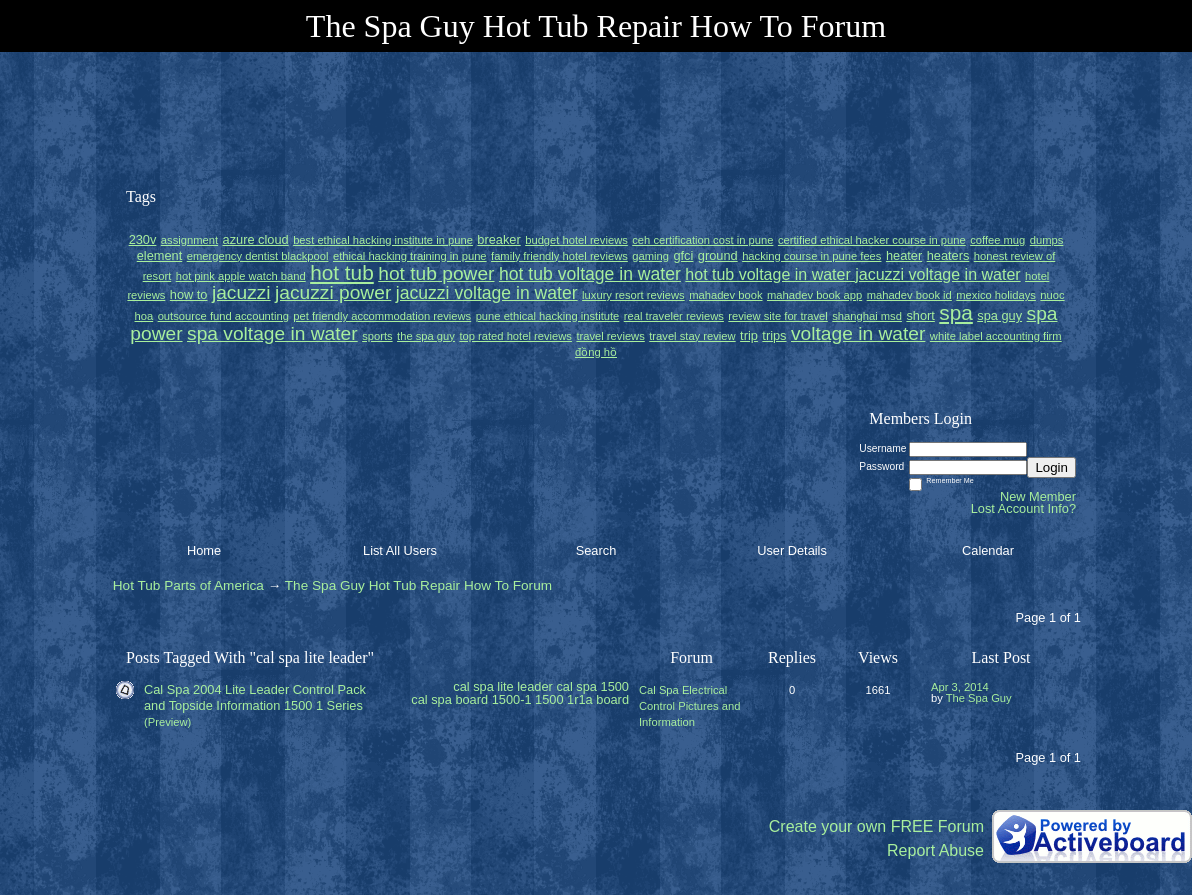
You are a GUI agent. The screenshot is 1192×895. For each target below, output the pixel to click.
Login (1051, 467)
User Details (792, 550)
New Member (1038, 496)
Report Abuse (935, 850)
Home (204, 550)
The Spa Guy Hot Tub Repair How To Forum (418, 585)
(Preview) (167, 722)
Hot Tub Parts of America (188, 585)
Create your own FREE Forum (876, 826)
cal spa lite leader (503, 686)
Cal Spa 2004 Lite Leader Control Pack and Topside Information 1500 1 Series (255, 697)
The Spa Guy (979, 698)
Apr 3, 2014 (960, 687)
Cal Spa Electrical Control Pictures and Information (689, 706)
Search (596, 550)
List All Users (400, 550)
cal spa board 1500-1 (471, 699)
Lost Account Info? (1023, 508)
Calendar (988, 550)
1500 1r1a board (582, 699)
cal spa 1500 (592, 686)
